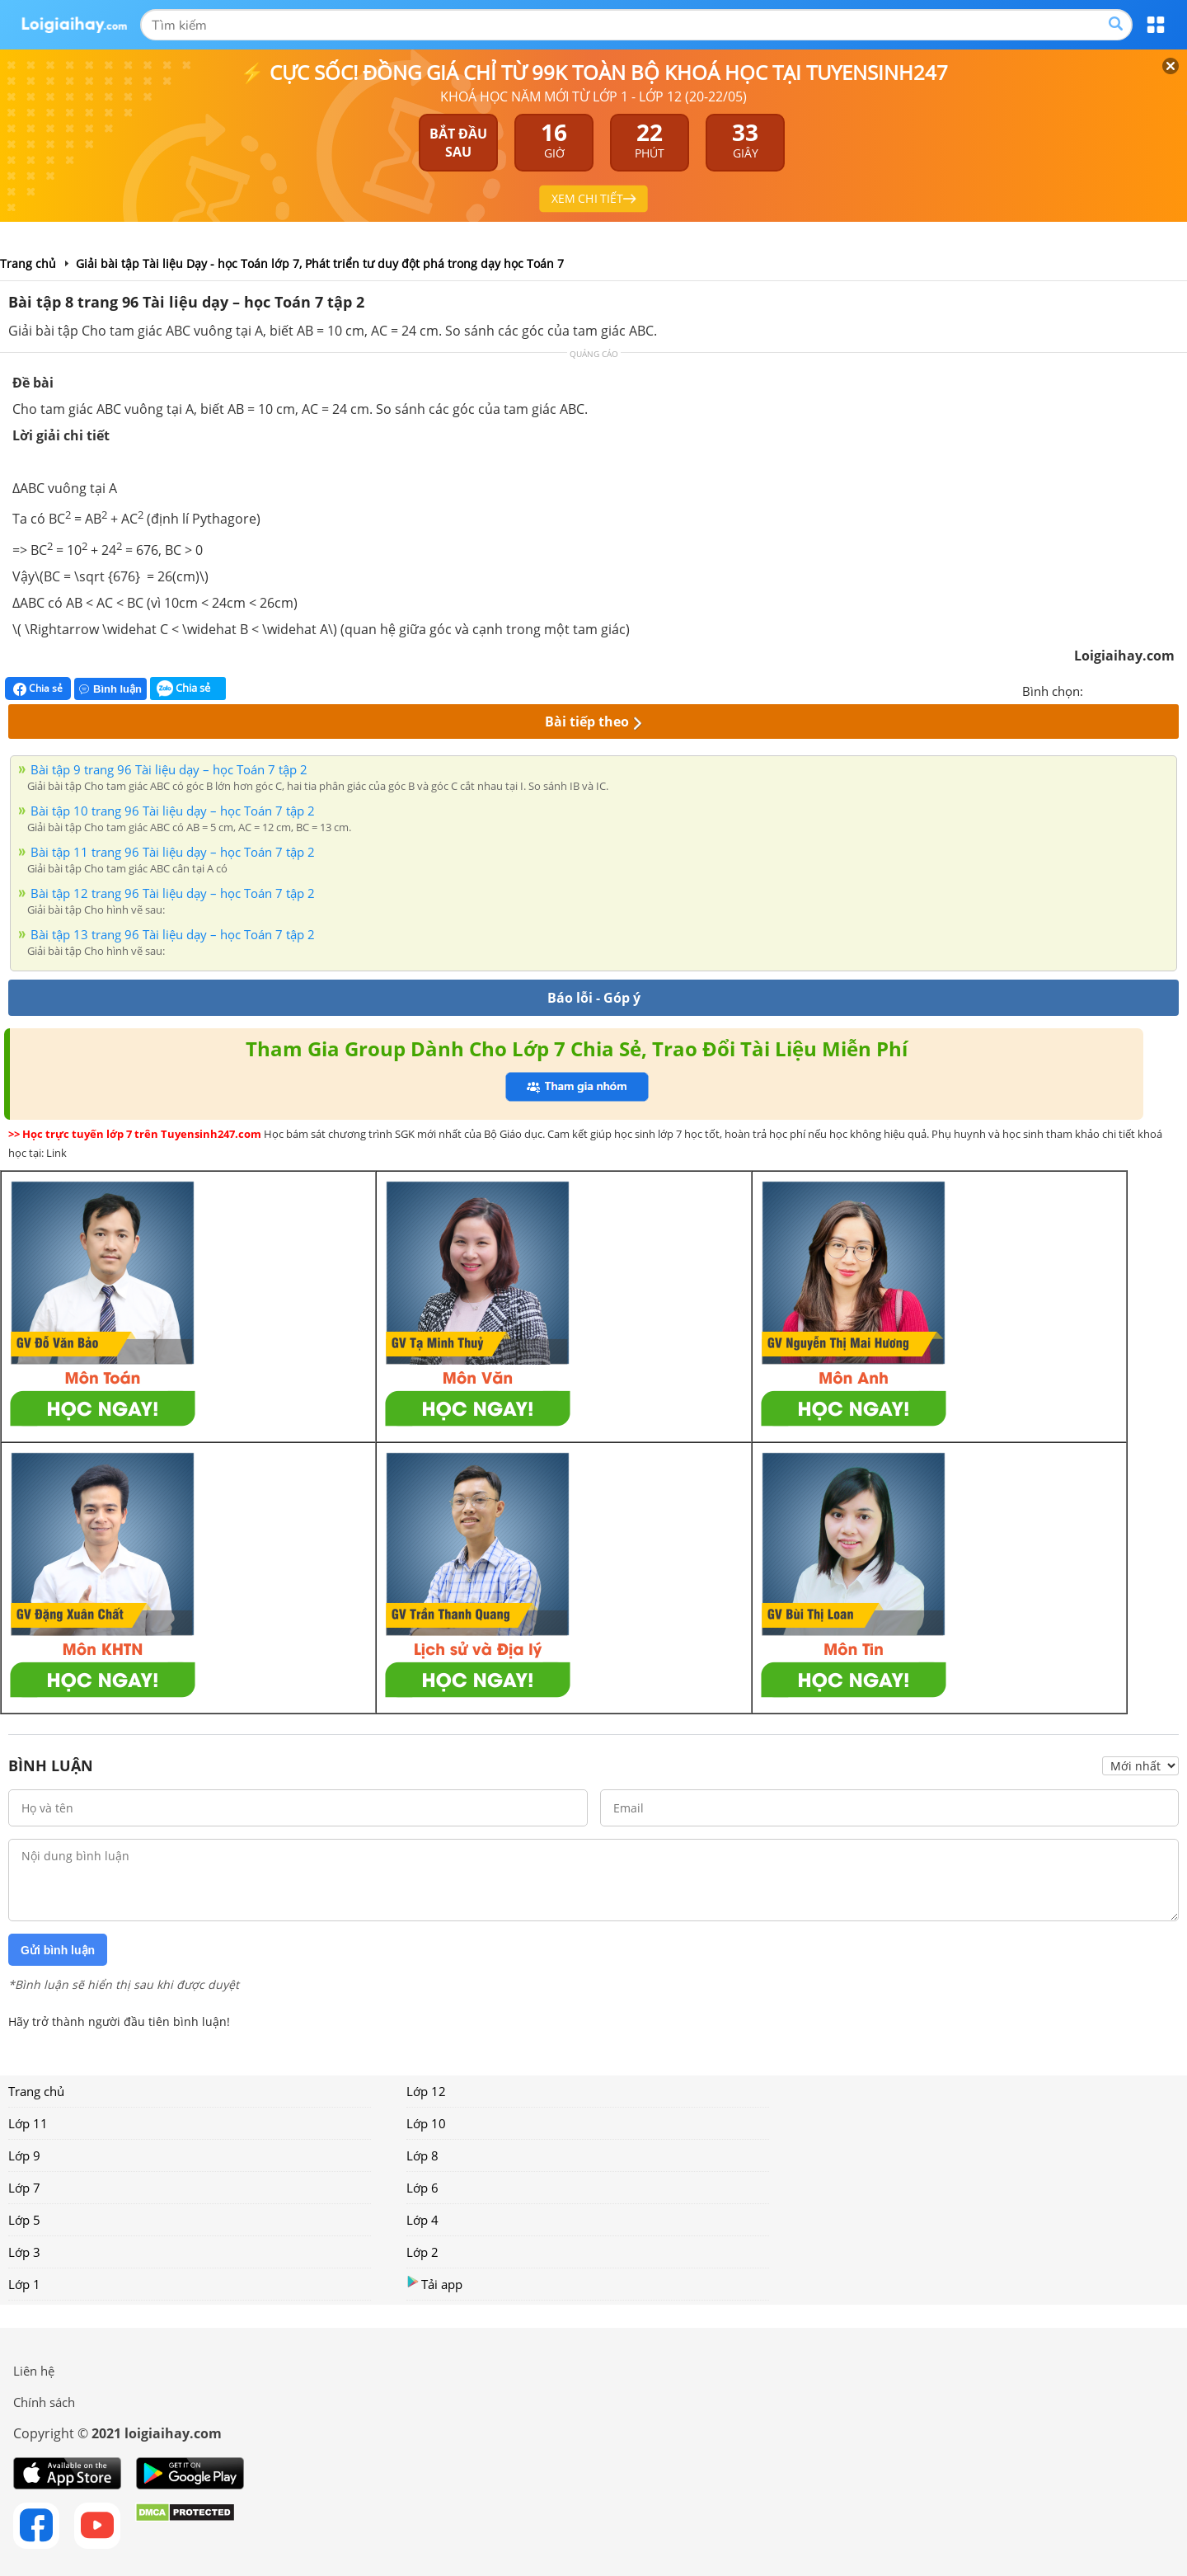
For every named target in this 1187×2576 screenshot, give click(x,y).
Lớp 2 (422, 2252)
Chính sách (44, 2402)
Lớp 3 (24, 2252)
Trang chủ (36, 2091)
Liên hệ (33, 2370)
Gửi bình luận (58, 1950)
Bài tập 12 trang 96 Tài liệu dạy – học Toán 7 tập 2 (172, 893)
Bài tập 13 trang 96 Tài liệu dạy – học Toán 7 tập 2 (172, 934)
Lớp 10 (426, 2123)
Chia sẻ (38, 688)
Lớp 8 (422, 2155)
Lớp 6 (422, 2187)
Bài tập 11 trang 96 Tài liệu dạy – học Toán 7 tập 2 (172, 852)
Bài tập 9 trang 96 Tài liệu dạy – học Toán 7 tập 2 (168, 769)
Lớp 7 (24, 2187)
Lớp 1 (24, 2284)
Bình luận (110, 689)
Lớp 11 (28, 2123)
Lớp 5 (24, 2220)
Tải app (434, 2283)
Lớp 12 (426, 2091)
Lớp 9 (24, 2155)
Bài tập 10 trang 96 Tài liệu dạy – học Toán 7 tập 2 (172, 810)
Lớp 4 (422, 2220)
